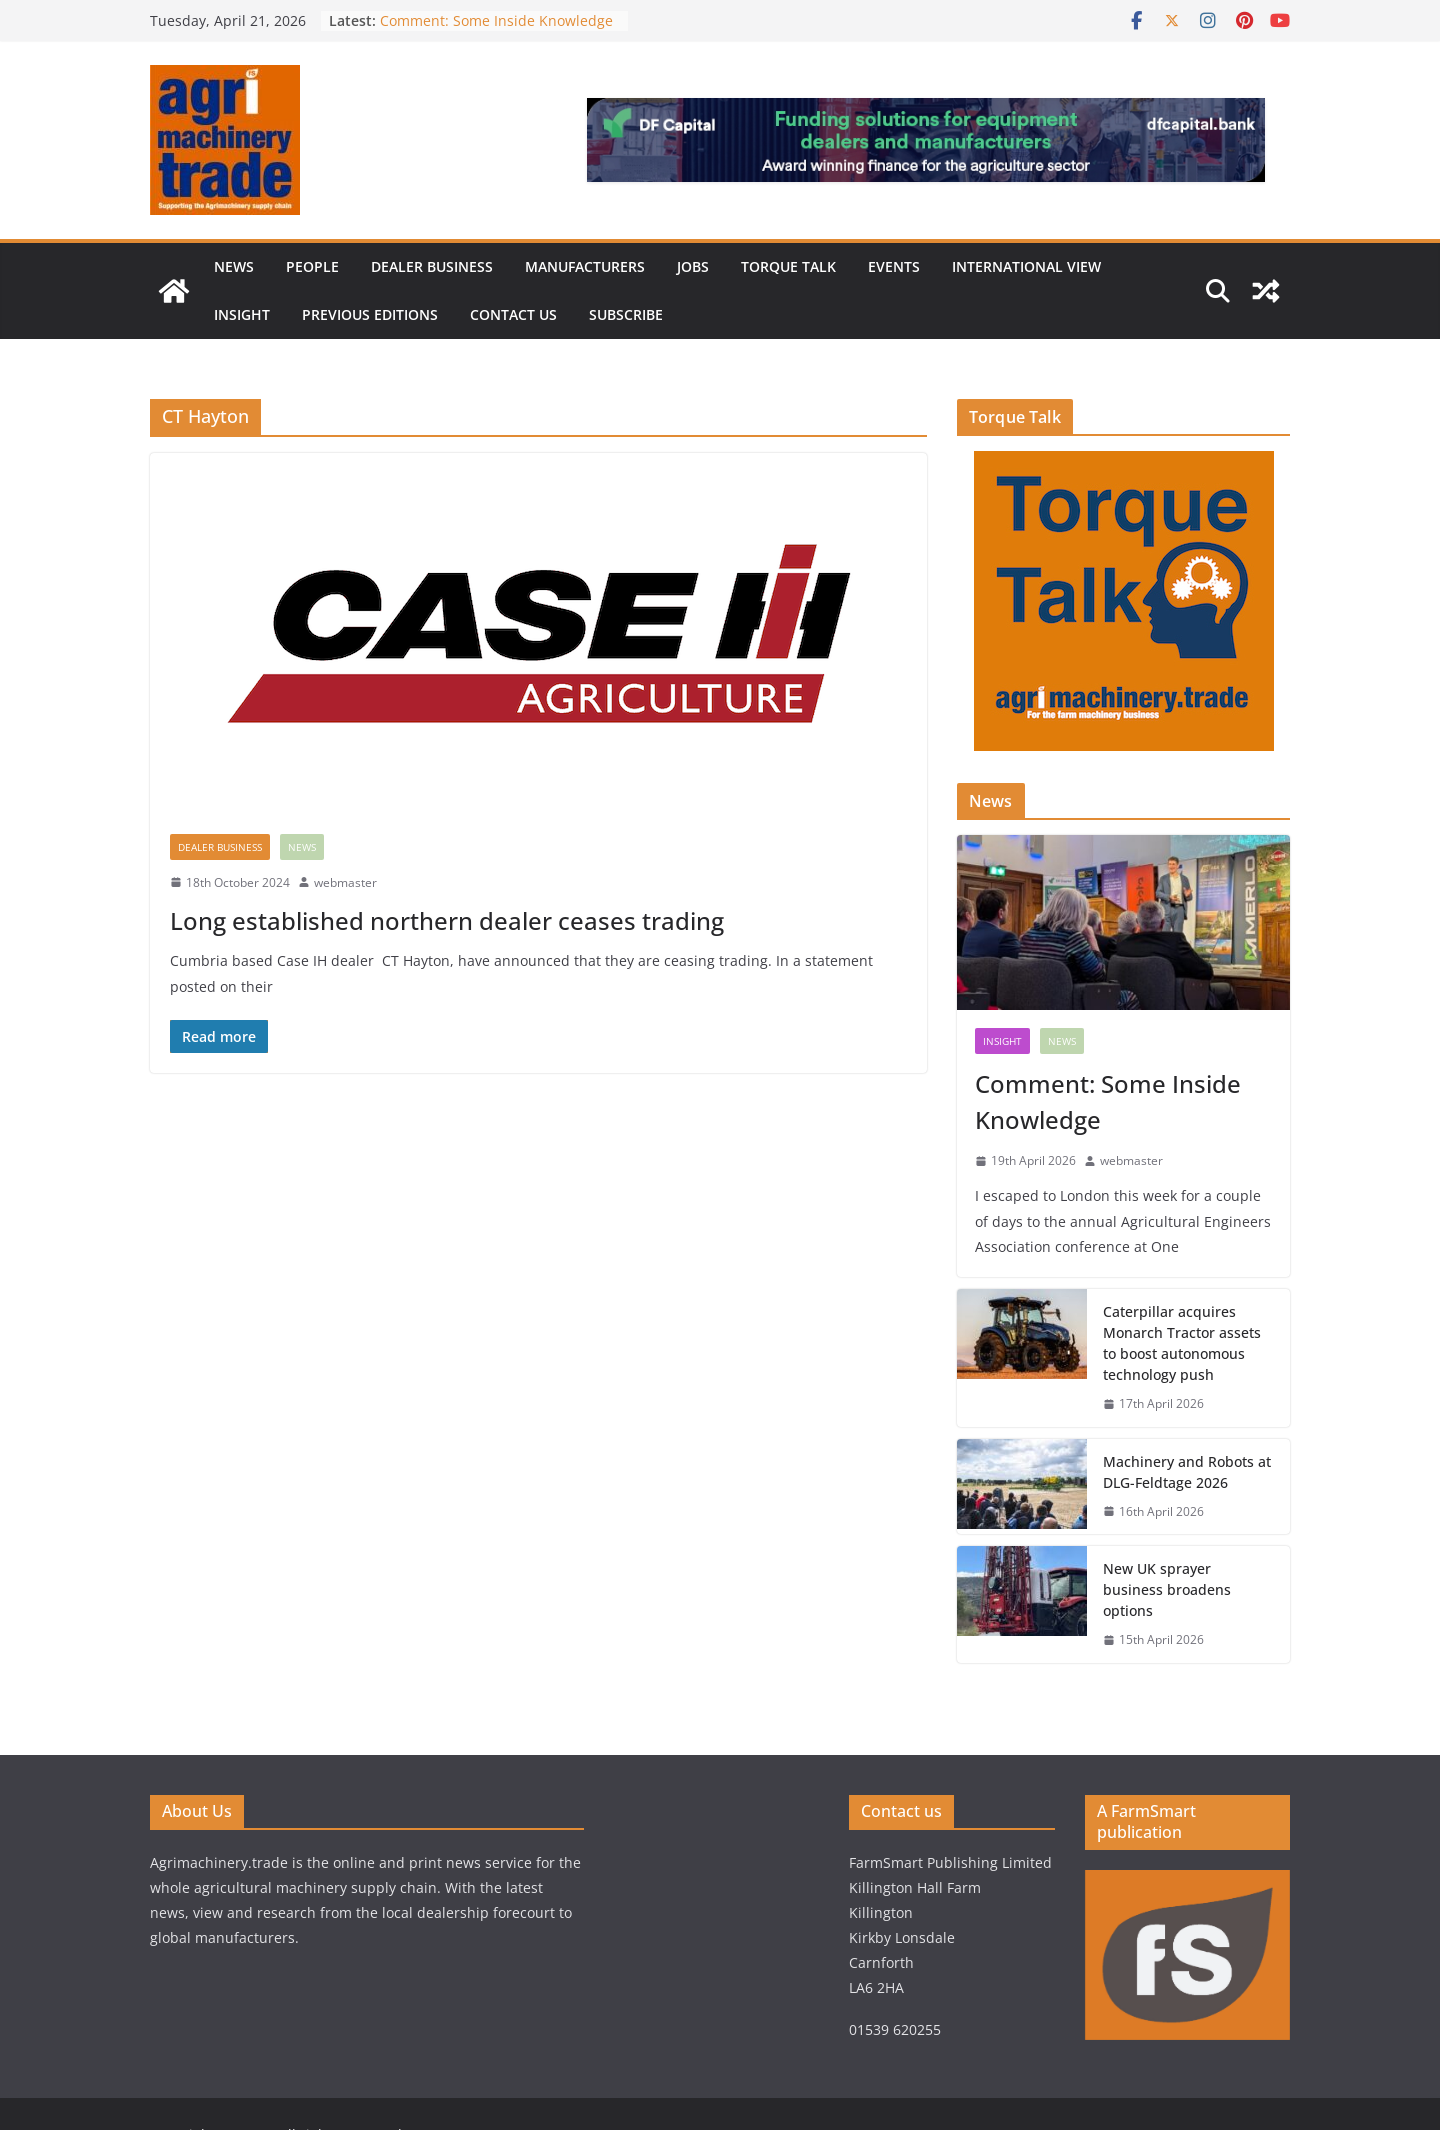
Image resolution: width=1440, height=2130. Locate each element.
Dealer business (432, 266)
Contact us (513, 314)
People (312, 266)
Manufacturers (585, 266)
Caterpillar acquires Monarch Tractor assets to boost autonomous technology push (1182, 1343)
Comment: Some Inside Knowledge (496, 20)
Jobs (693, 266)
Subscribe (626, 314)
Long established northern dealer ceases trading (447, 920)
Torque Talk (788, 266)
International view (1026, 266)
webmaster (345, 882)
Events (894, 266)
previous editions (370, 314)
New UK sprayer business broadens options (1167, 1589)
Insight (242, 314)
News (234, 266)
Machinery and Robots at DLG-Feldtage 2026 (1187, 1472)
